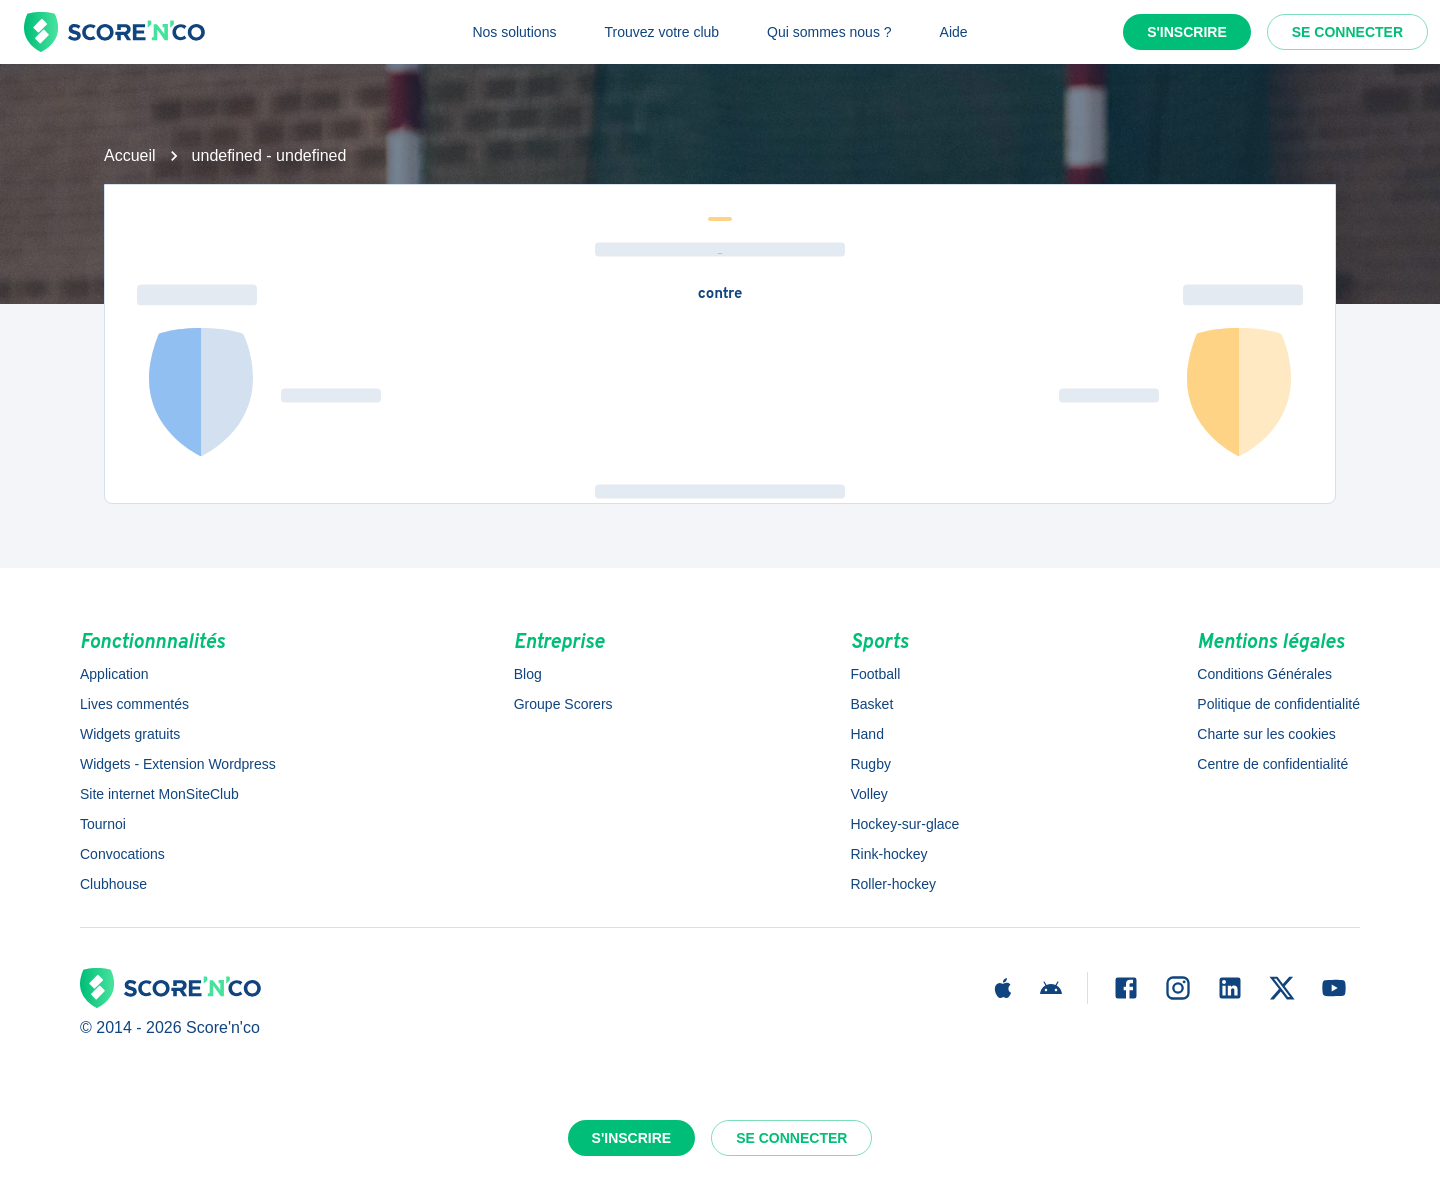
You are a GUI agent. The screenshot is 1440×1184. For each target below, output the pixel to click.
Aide (954, 32)
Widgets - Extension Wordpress (178, 764)
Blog (528, 674)
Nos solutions (514, 32)
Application (114, 674)
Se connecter (1347, 32)
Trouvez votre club (661, 32)
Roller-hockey (893, 884)
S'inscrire (1187, 32)
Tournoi (103, 824)
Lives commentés (134, 704)
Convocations (122, 854)
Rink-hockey (888, 854)
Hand (866, 734)
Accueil (130, 155)
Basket (871, 704)
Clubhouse (113, 884)
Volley (868, 794)
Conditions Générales (1264, 674)
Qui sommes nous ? (829, 32)
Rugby (870, 764)
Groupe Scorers (563, 704)
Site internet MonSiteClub (159, 794)
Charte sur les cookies (1266, 734)
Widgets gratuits (130, 734)
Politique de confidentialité (1278, 704)
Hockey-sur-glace (904, 824)
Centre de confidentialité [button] (1272, 764)
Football (875, 674)
